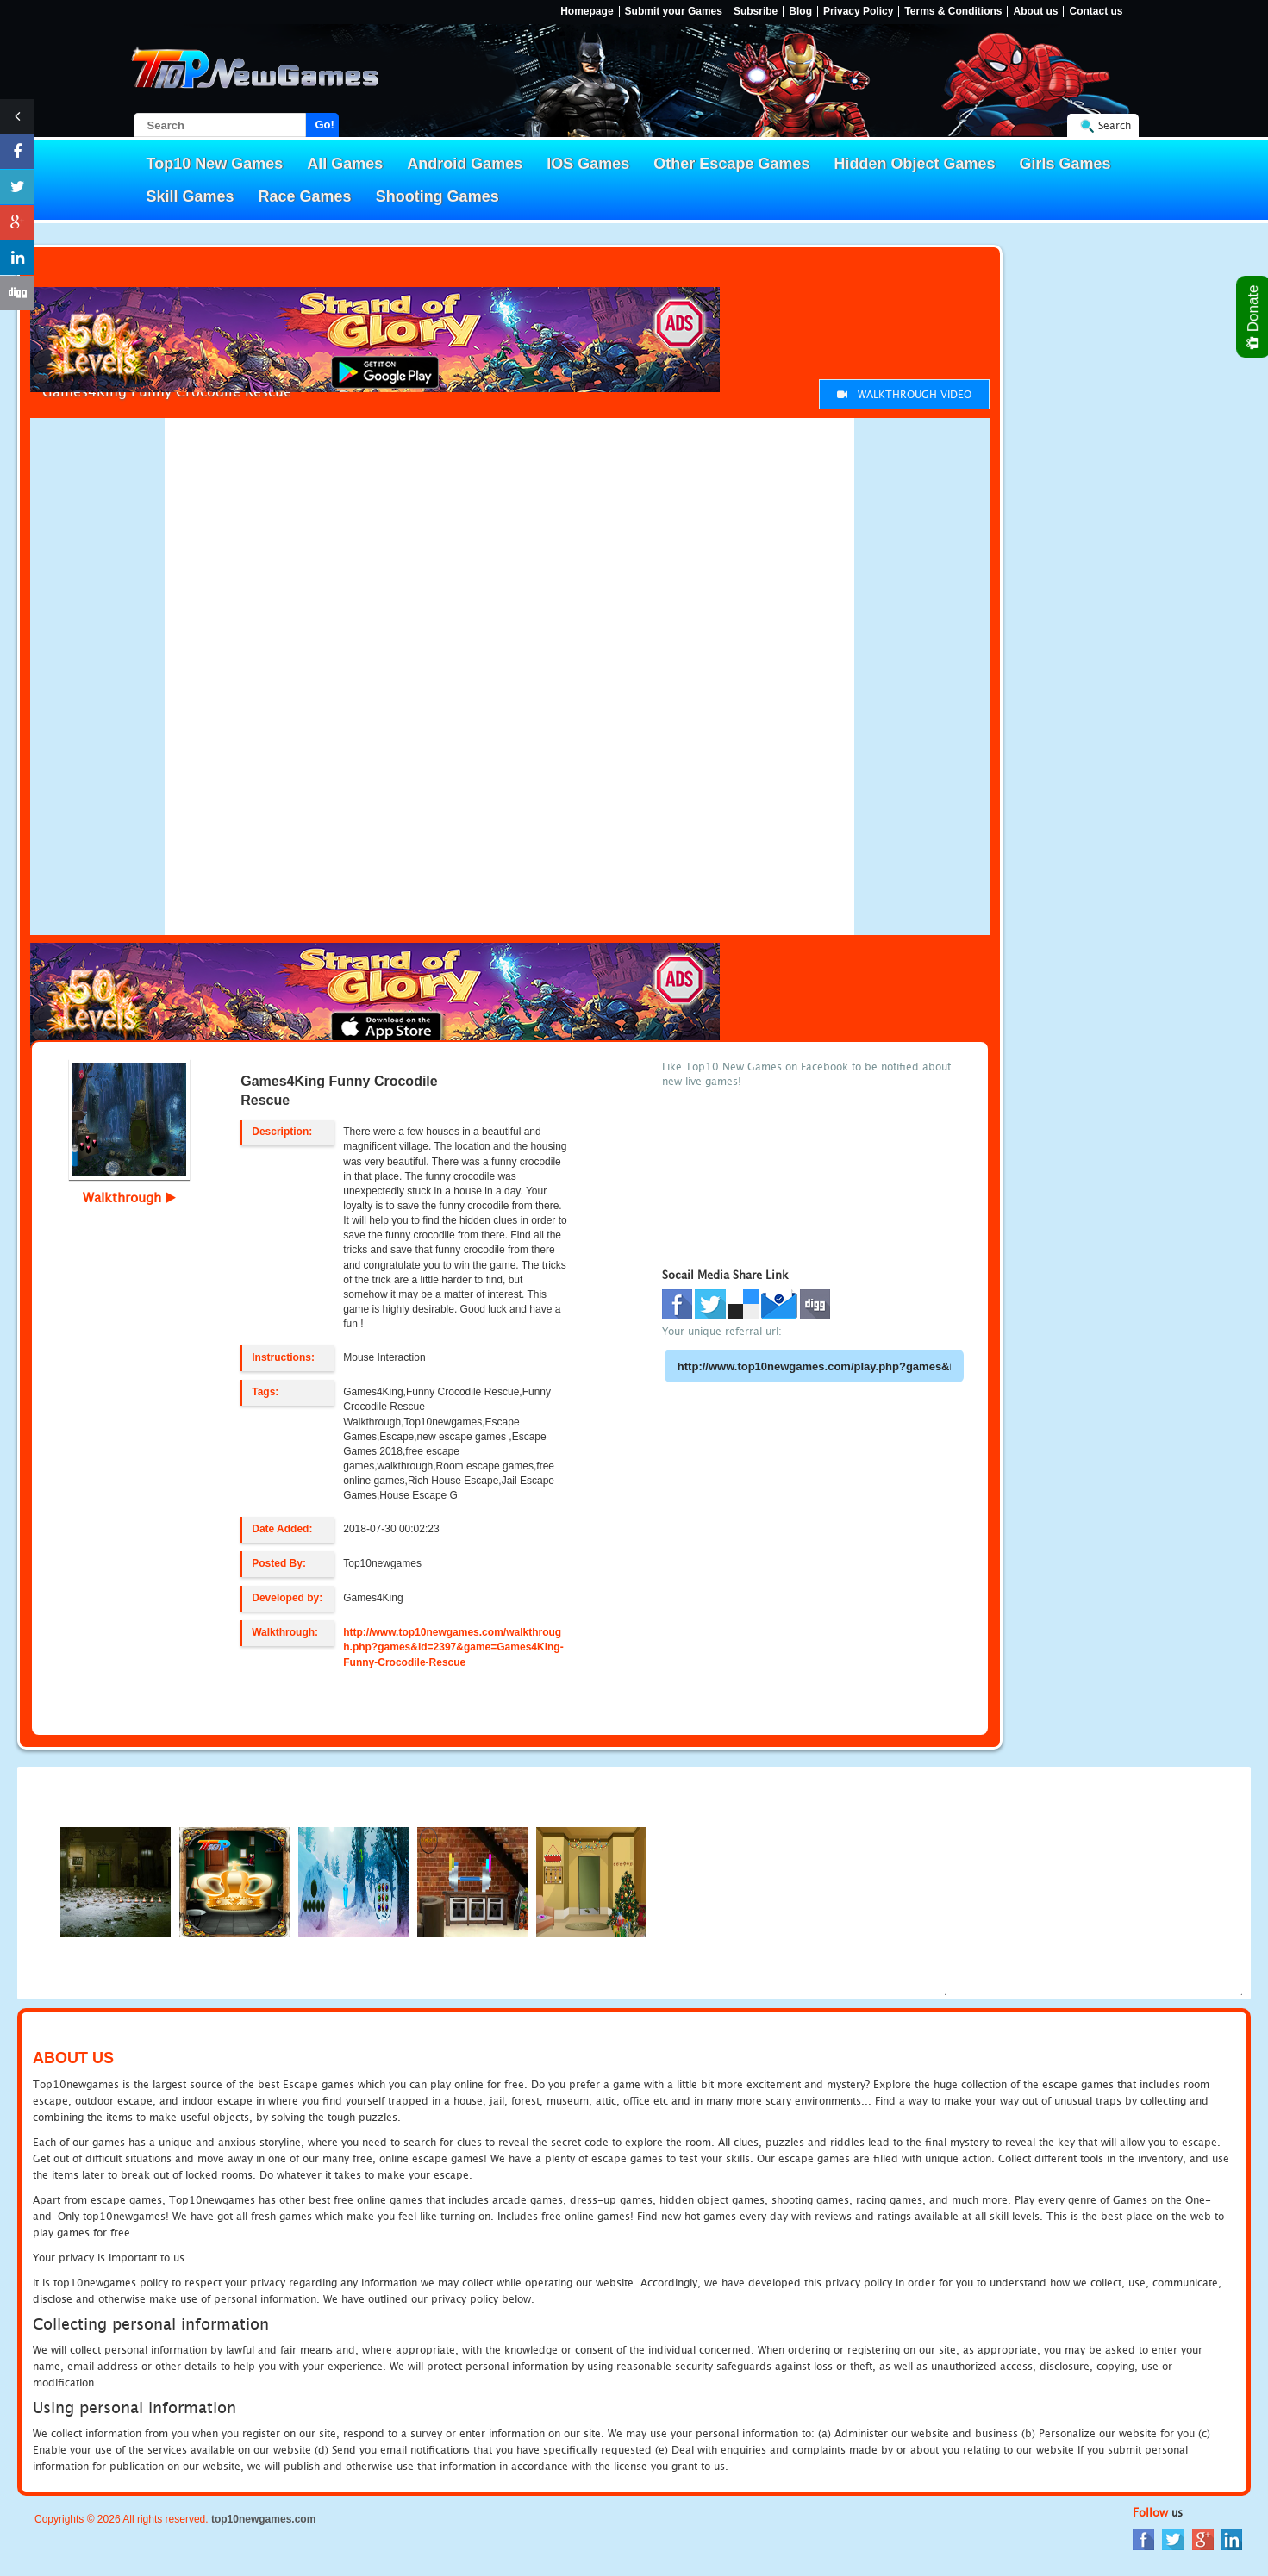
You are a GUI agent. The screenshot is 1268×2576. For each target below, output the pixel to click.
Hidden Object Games (914, 163)
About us (1035, 11)
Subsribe (756, 11)
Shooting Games (437, 196)
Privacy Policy (858, 11)
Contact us (1095, 11)
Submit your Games (673, 11)
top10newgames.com (263, 2519)
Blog (800, 11)
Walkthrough (129, 1197)
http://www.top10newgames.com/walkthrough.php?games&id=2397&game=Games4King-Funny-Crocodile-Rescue (453, 1647)
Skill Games (190, 196)
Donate (1254, 316)
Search (1114, 125)
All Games (345, 163)
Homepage (586, 11)
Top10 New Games (215, 163)
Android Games (464, 163)
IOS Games (588, 163)
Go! (324, 124)
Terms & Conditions (953, 11)
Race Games (305, 196)
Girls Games (1065, 163)
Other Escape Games (731, 163)
